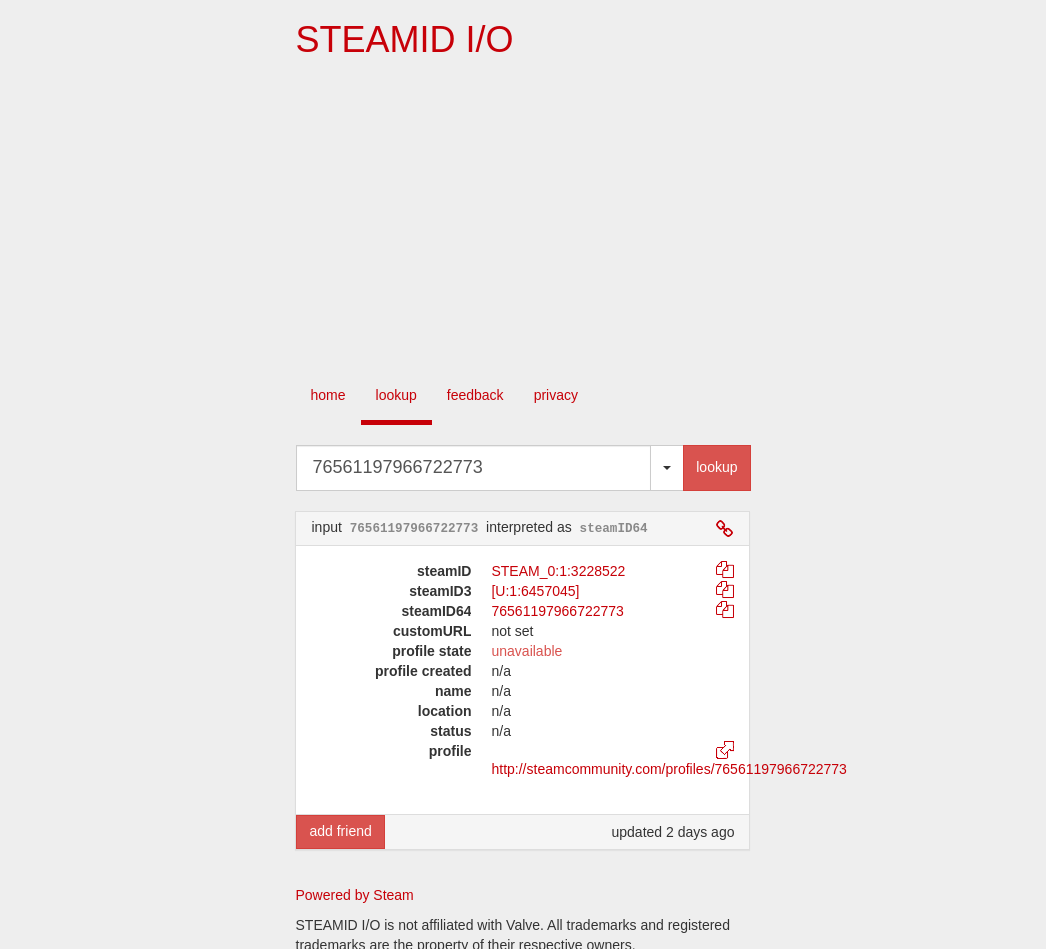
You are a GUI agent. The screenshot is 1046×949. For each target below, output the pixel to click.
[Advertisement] (523, 220)
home (328, 395)
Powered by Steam (355, 895)
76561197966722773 (557, 611)
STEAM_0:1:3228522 (558, 571)
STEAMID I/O (404, 39)
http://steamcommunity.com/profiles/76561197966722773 (668, 769)
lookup (396, 395)
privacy (556, 395)
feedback (475, 395)
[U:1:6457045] (535, 591)
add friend (340, 831)
